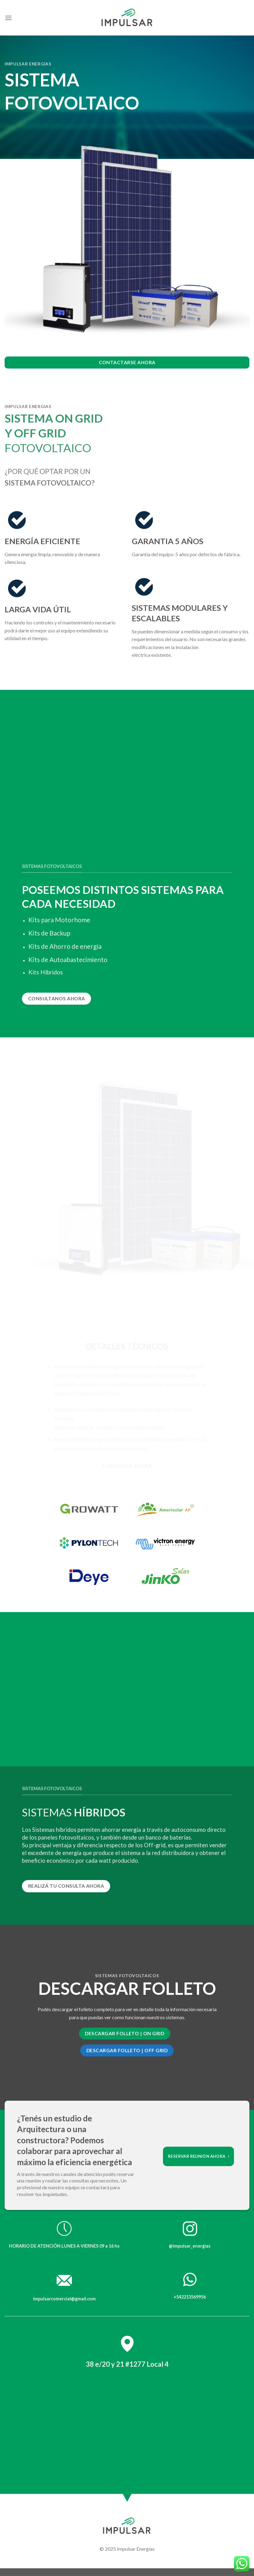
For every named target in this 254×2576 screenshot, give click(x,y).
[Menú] (8, 17)
